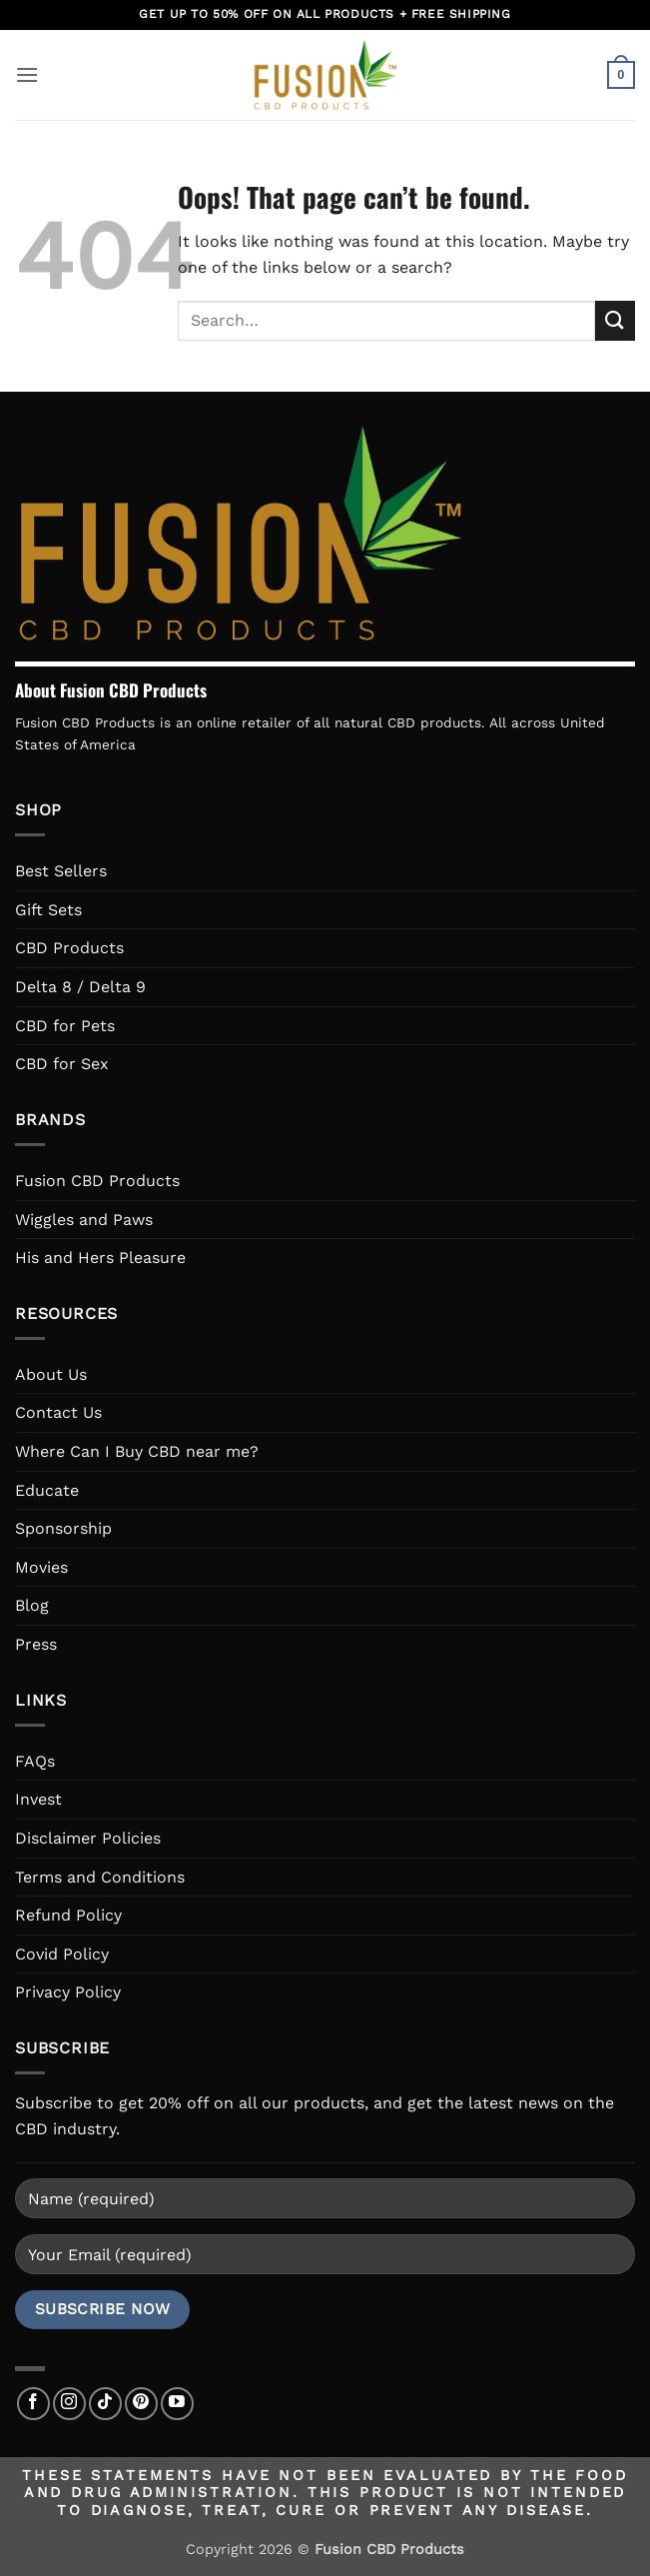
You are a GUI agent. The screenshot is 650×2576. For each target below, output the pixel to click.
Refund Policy (68, 1915)
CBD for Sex (62, 1063)
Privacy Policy (68, 1991)
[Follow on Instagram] (69, 2403)
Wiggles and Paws (84, 1219)
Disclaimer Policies (88, 1838)
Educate (47, 1490)
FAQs (35, 1761)
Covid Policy (62, 1953)
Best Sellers (61, 870)
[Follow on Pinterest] (141, 2403)
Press (36, 1644)
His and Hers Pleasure (100, 1257)
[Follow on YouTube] (177, 2403)
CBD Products (69, 947)
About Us (51, 1374)
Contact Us (58, 1412)
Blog (32, 1605)
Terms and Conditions (100, 1877)
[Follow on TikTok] (105, 2403)
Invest (38, 1799)
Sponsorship (63, 1528)
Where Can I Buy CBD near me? (137, 1451)
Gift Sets (48, 909)
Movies (41, 1567)
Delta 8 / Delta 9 (80, 986)
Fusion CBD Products (97, 1180)
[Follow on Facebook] (33, 2403)
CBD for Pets (65, 1025)
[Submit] (615, 320)
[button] (27, 74)
